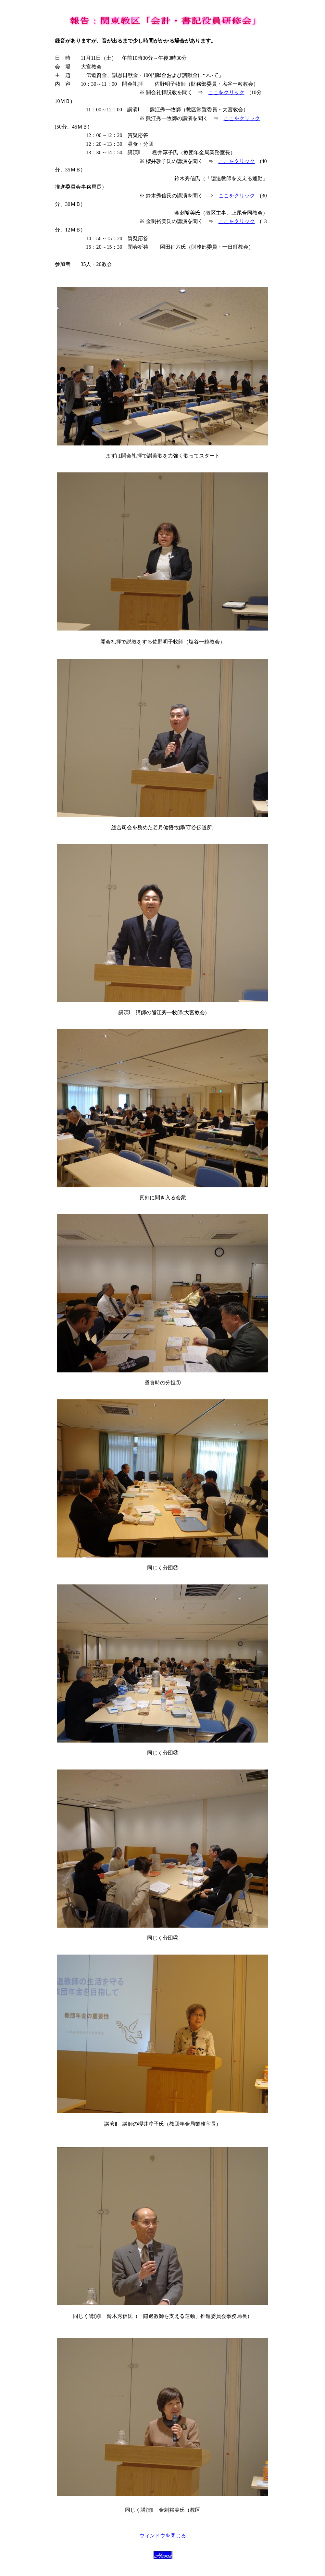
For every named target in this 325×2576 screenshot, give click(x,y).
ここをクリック (226, 92)
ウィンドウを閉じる (162, 2535)
